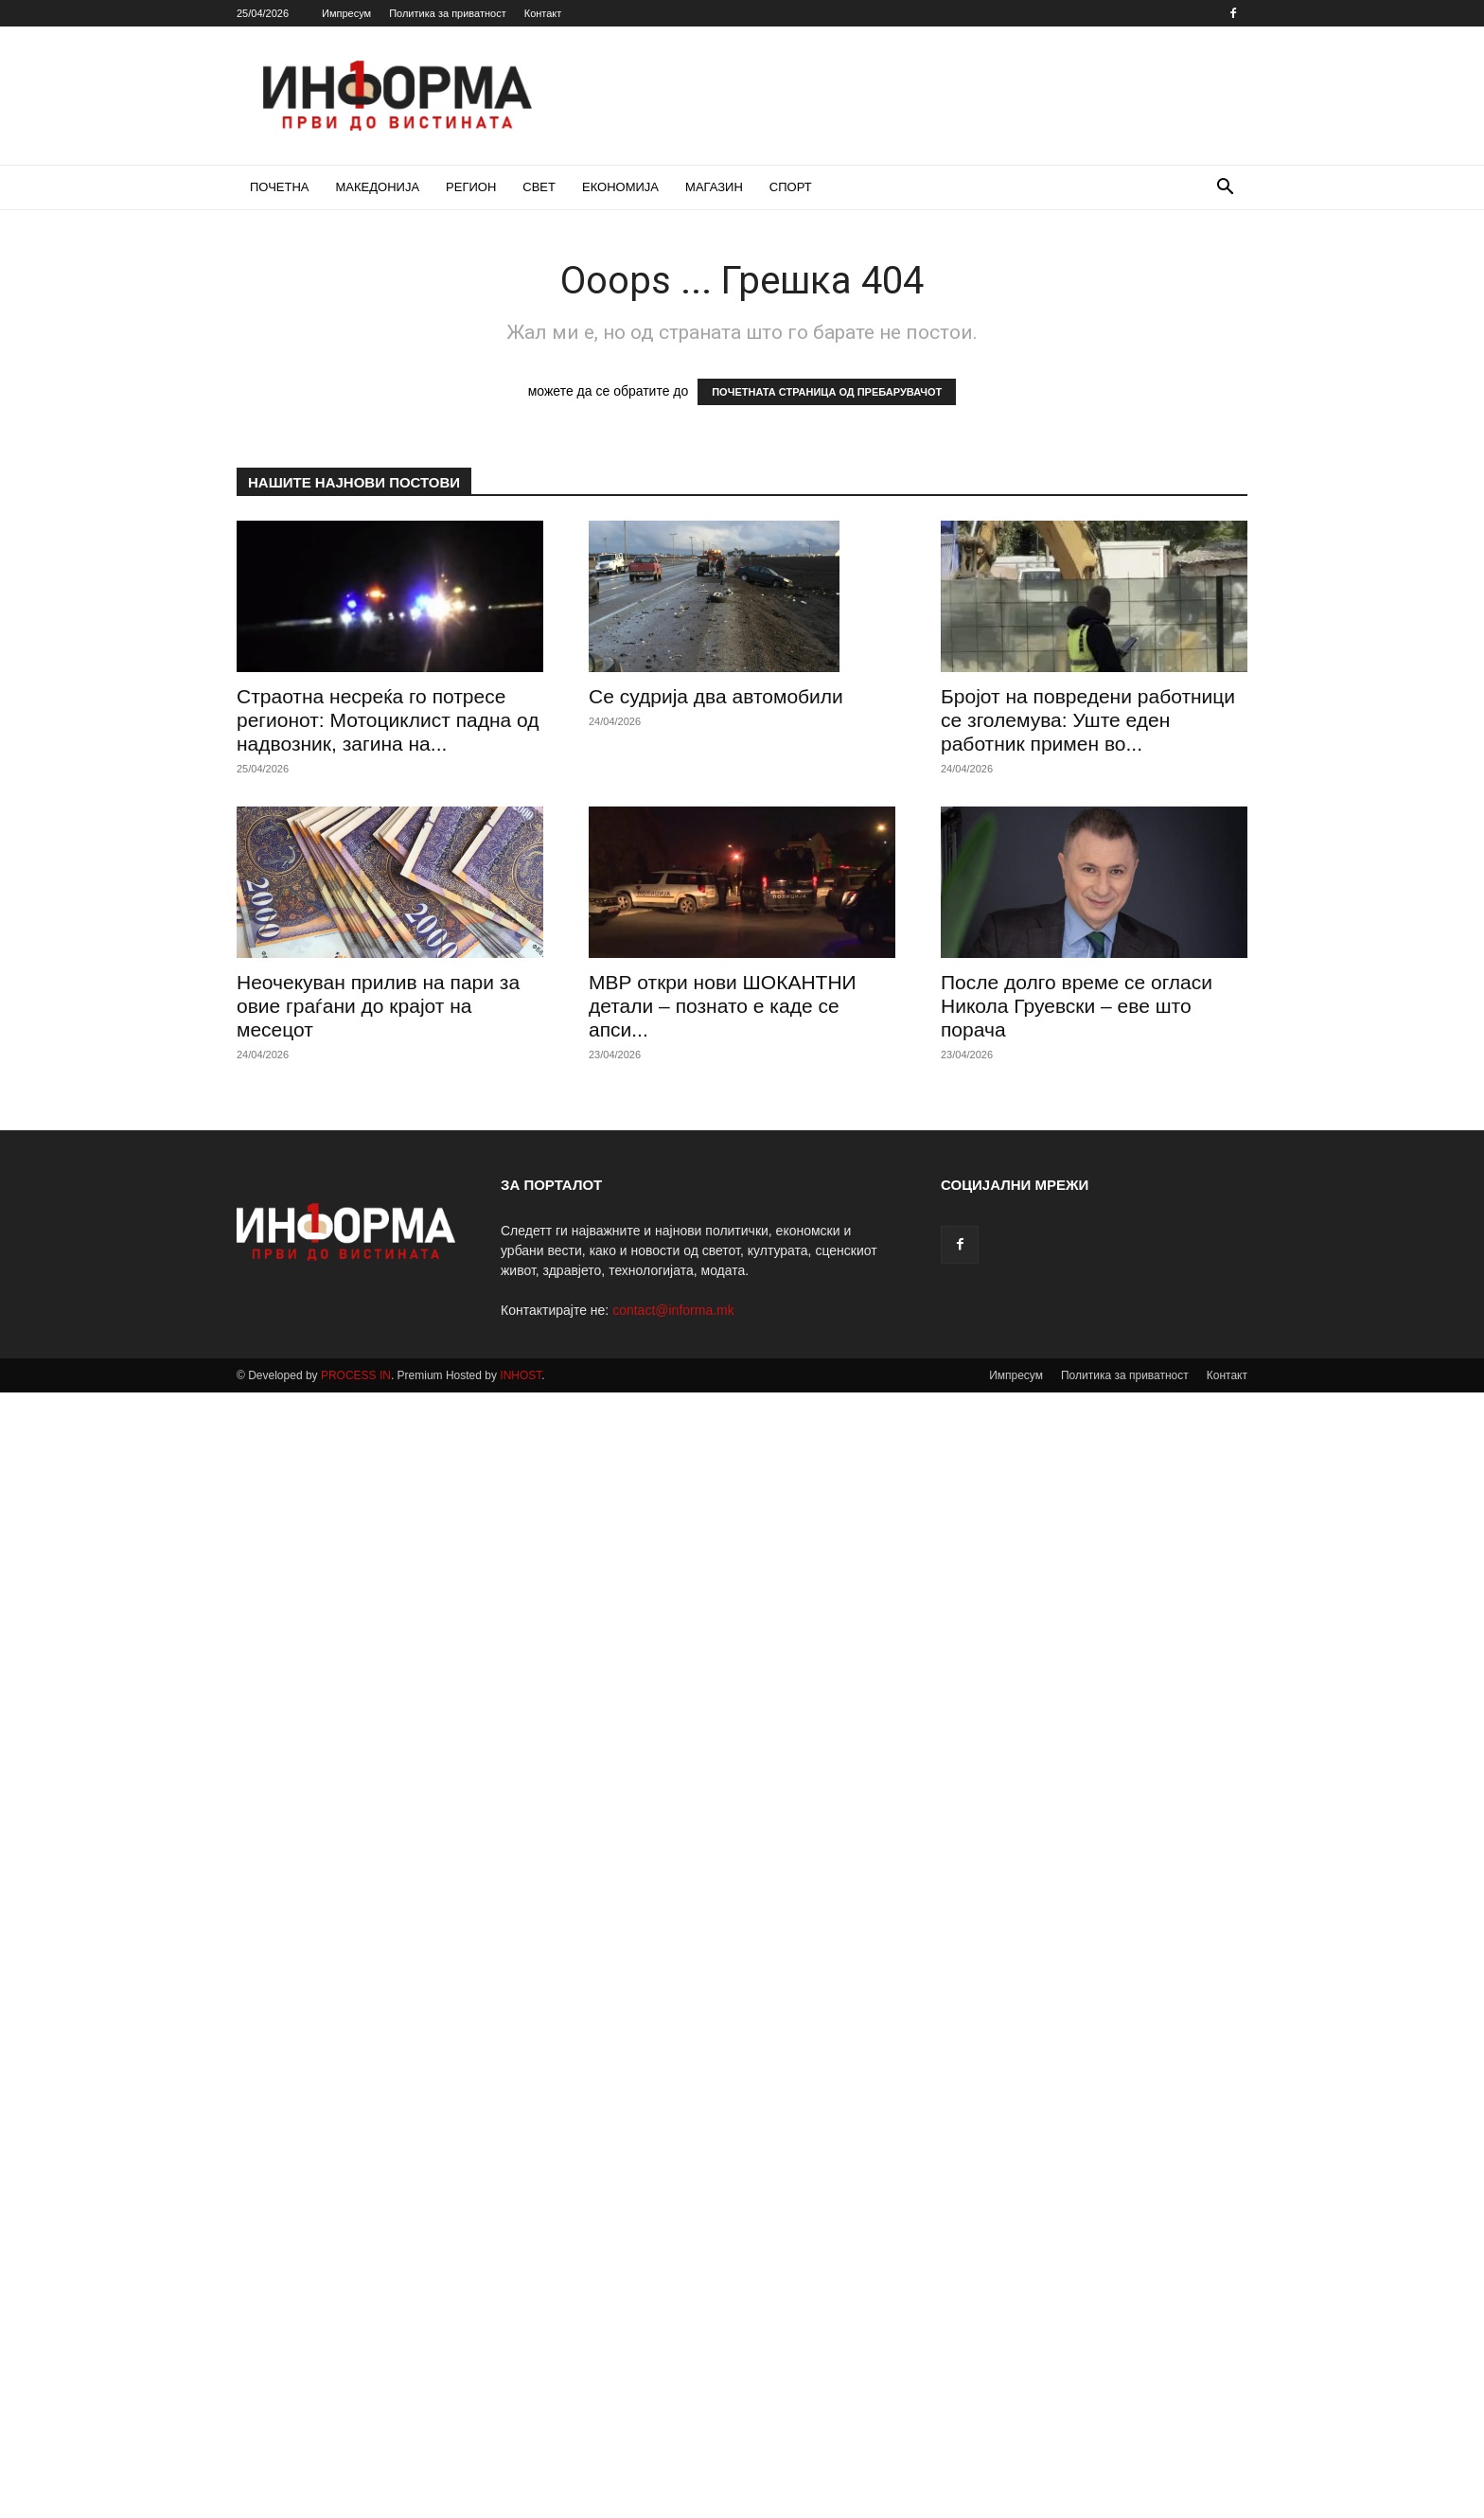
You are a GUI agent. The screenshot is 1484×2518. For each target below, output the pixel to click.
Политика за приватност (447, 13)
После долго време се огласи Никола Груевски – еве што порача (1076, 1005)
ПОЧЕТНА (279, 187)
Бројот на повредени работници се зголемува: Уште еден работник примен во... (1088, 719)
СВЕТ (539, 187)
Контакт (543, 13)
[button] (1224, 189)
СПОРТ (790, 187)
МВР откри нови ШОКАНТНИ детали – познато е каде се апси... (723, 1005)
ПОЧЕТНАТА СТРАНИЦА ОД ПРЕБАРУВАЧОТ (827, 392)
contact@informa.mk (673, 1310)
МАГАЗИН (714, 187)
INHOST (520, 1375)
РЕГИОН (471, 187)
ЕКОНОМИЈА (620, 187)
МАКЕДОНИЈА (378, 187)
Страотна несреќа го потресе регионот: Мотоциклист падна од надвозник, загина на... (388, 719)
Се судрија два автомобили (716, 696)
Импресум (346, 13)
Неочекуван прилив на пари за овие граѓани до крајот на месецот (378, 1005)
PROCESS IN (356, 1375)
